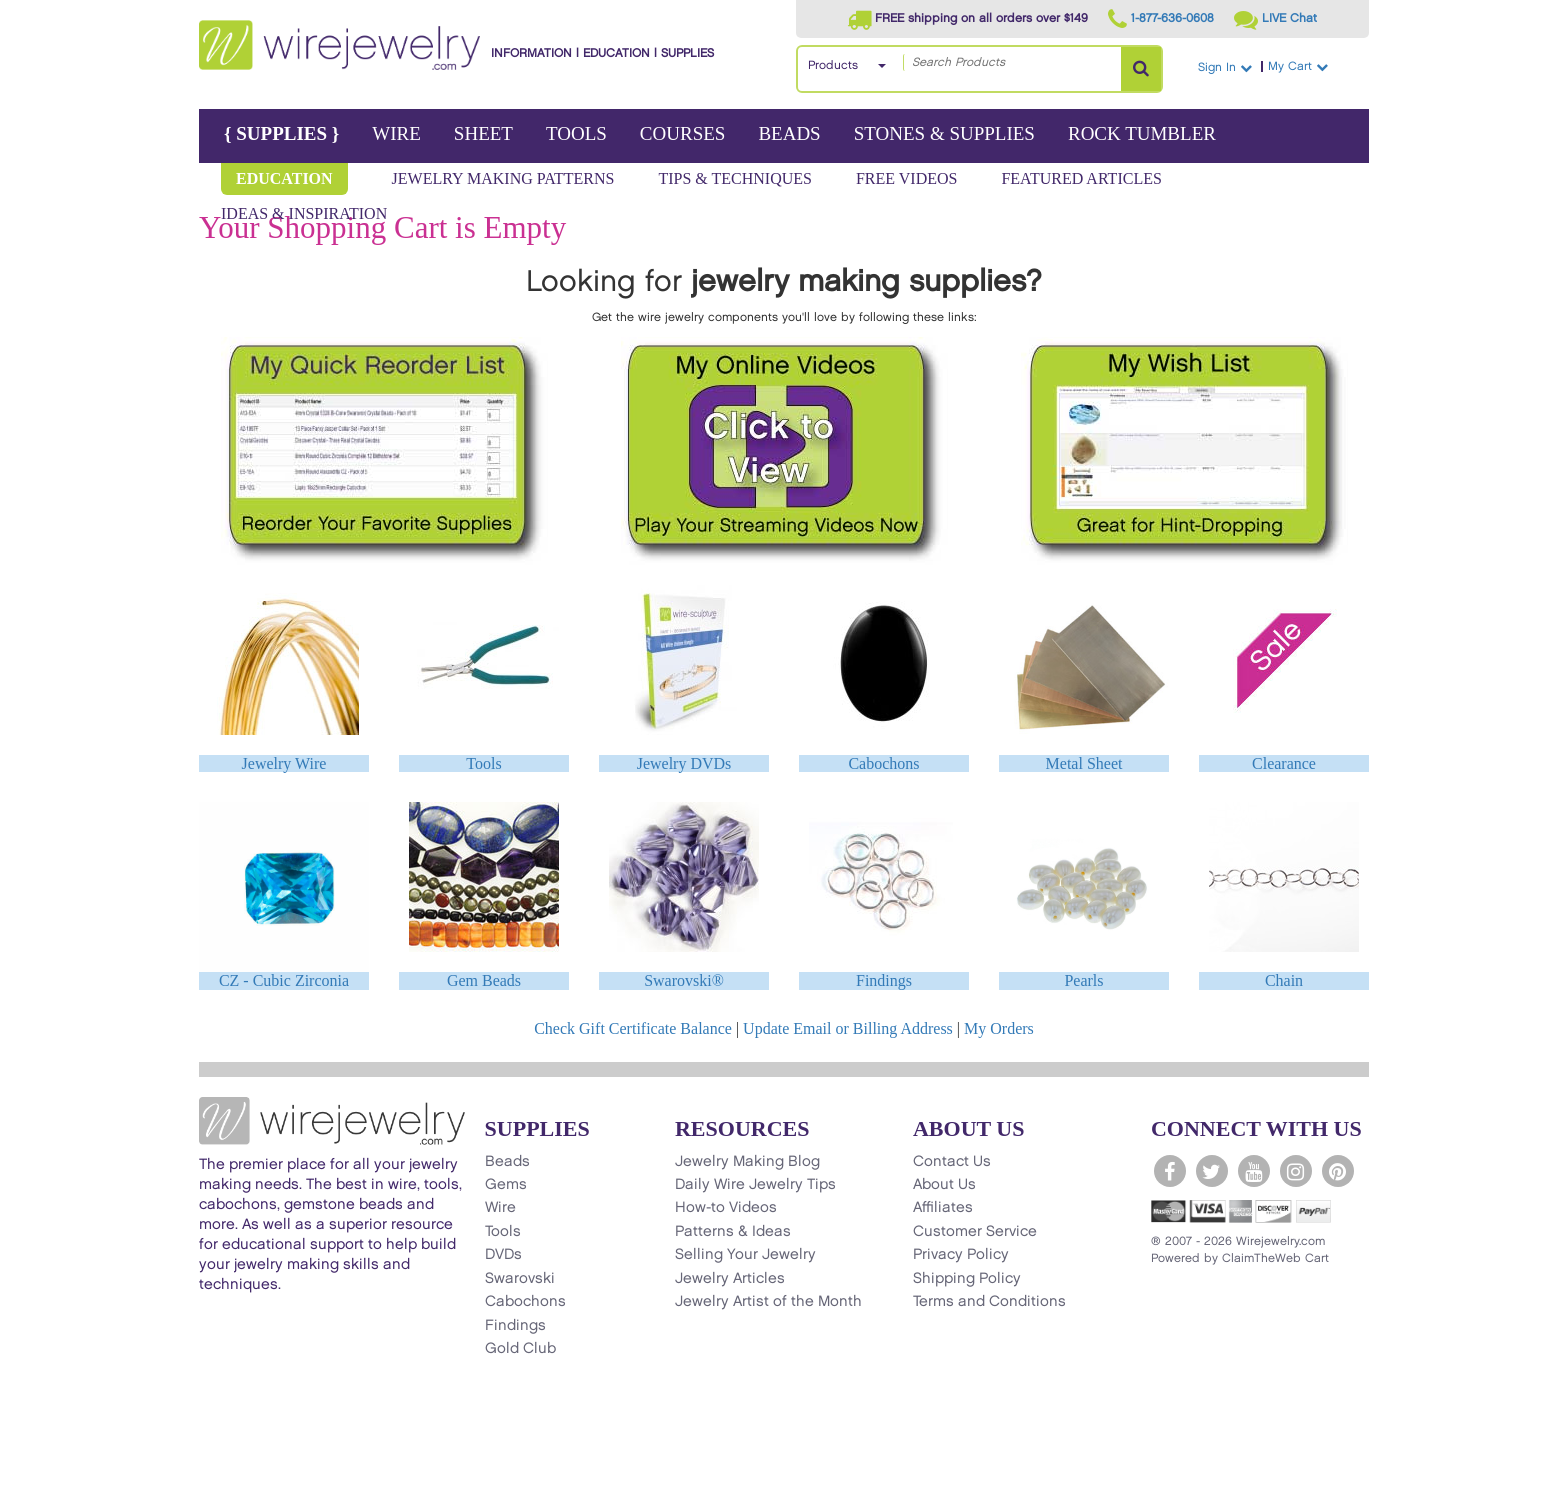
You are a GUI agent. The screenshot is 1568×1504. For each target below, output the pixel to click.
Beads (789, 133)
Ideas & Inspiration (304, 213)
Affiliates (943, 1208)
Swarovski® (684, 980)
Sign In (1225, 67)
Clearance (1284, 763)
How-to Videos (726, 1208)
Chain (1284, 980)
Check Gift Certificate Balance (633, 1028)
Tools (576, 133)
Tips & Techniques (735, 178)
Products (833, 65)
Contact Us (952, 1162)
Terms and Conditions (989, 1302)
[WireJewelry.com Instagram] (1296, 1171)
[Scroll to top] (225, 1486)
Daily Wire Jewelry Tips (755, 1185)
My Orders (999, 1028)
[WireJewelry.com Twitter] (1212, 1171)
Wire (396, 133)
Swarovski (520, 1279)
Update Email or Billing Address (848, 1028)
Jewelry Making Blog (747, 1162)
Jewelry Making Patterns (503, 178)
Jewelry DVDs (684, 763)
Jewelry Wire (284, 763)
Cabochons (883, 763)
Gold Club (520, 1349)
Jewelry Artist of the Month (768, 1302)
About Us (944, 1185)
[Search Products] (1141, 69)
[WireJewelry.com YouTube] (1254, 1171)
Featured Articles (1081, 178)
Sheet (483, 133)
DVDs (503, 1255)
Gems (506, 1185)
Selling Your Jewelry (745, 1255)
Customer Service (975, 1232)
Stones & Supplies (944, 133)
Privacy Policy (961, 1255)
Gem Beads (484, 980)
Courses (683, 133)
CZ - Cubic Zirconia (284, 980)
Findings (884, 980)
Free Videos (907, 178)
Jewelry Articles (730, 1279)
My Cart (1316, 66)
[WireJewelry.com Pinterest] (1338, 1171)
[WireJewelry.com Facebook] (1170, 1171)
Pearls (1083, 980)
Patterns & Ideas (733, 1232)
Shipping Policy (967, 1279)
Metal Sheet (1084, 763)
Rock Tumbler (1142, 133)
